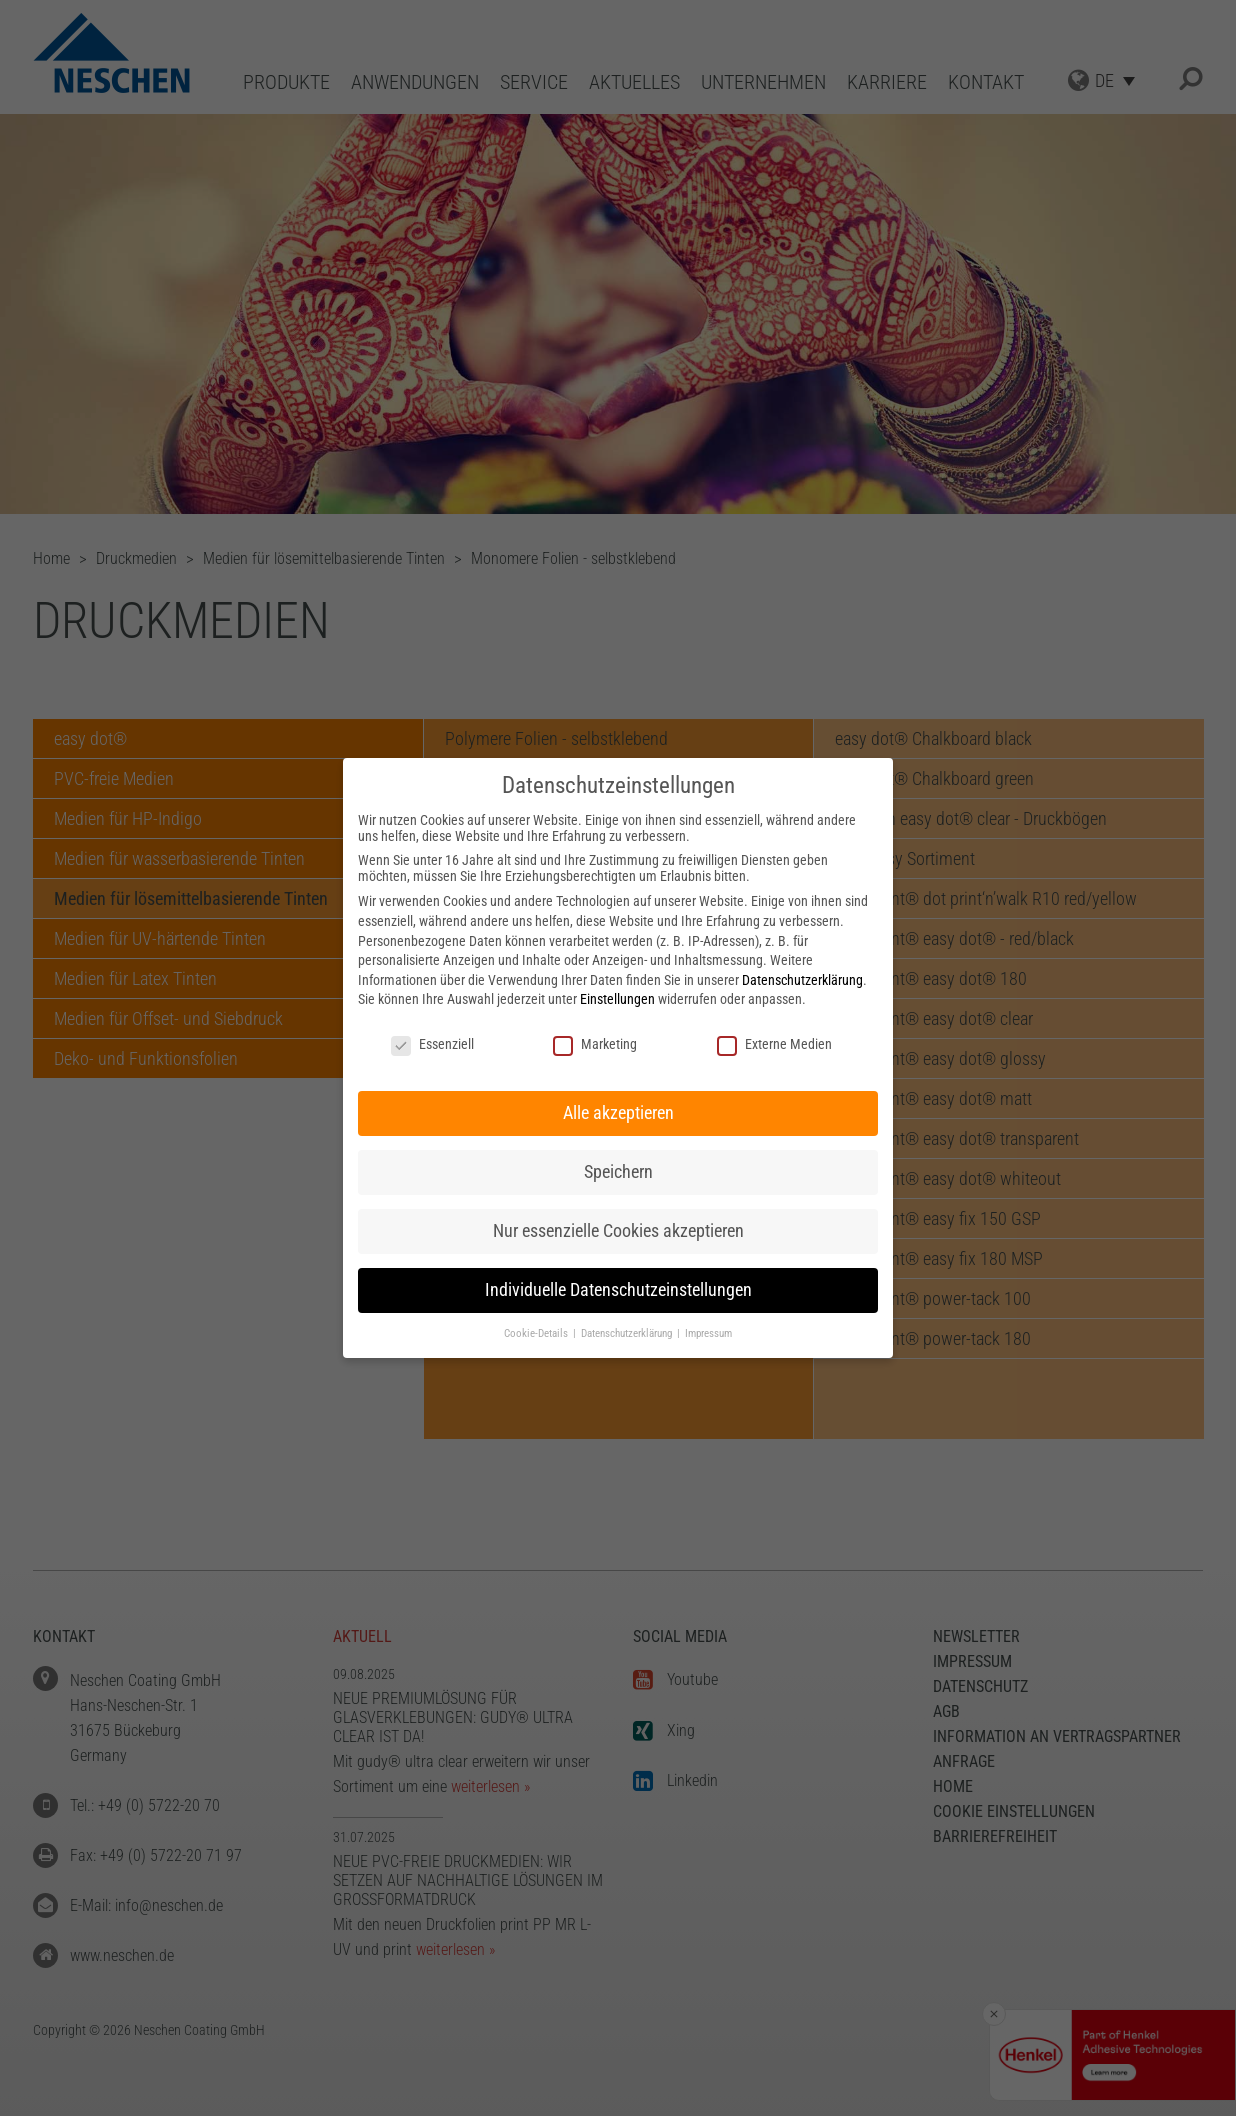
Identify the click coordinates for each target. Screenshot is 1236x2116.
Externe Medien (774, 1044)
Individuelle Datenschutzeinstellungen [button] (618, 1290)
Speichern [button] (618, 1172)
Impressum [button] (708, 1333)
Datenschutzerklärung (802, 980)
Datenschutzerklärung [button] (628, 1333)
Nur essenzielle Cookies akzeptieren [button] (618, 1231)
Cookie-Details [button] (537, 1333)
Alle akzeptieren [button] (618, 1113)
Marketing (595, 1044)
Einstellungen (617, 999)
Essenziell (432, 1044)
